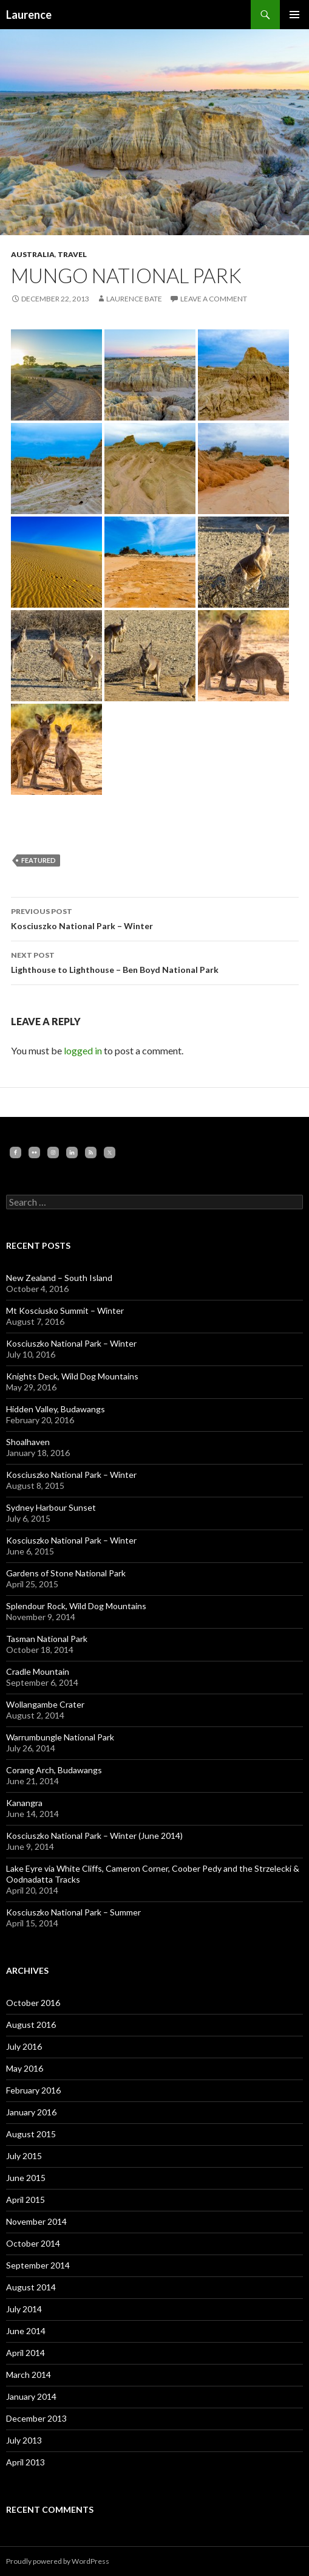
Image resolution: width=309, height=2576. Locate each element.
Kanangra (24, 1803)
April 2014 (25, 2353)
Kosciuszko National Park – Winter (155, 917)
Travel (72, 254)
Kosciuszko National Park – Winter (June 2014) (94, 1835)
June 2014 (26, 2331)
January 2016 (31, 2112)
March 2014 (28, 2374)
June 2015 (26, 2177)
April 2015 (25, 2199)
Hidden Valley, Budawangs (55, 1409)
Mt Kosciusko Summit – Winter (65, 1310)
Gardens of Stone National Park (66, 1573)
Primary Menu (294, 14)
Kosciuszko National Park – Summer (73, 1912)
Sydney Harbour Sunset (51, 1507)
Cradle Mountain (37, 1671)
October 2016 (33, 2002)
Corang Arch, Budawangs (54, 1770)
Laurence (29, 14)
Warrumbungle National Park (60, 1737)
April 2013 (25, 2462)
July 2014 (24, 2309)
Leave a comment (213, 298)
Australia (33, 254)
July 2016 (24, 2046)
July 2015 (24, 2156)
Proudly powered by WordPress (57, 2561)
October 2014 (33, 2243)
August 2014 (31, 2287)
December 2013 (36, 2418)
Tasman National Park (46, 1638)
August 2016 (31, 2024)
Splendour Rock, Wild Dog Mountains (76, 1606)
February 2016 (33, 2090)
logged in (83, 1050)
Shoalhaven (28, 1442)
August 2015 (31, 2134)
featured (38, 860)
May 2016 (24, 2068)
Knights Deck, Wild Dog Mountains (72, 1376)
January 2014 (31, 2396)
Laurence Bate (134, 298)
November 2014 (36, 2221)
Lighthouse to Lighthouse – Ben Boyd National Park (155, 961)
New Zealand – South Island (59, 1278)
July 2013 (24, 2440)
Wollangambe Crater (45, 1704)
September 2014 (38, 2265)
